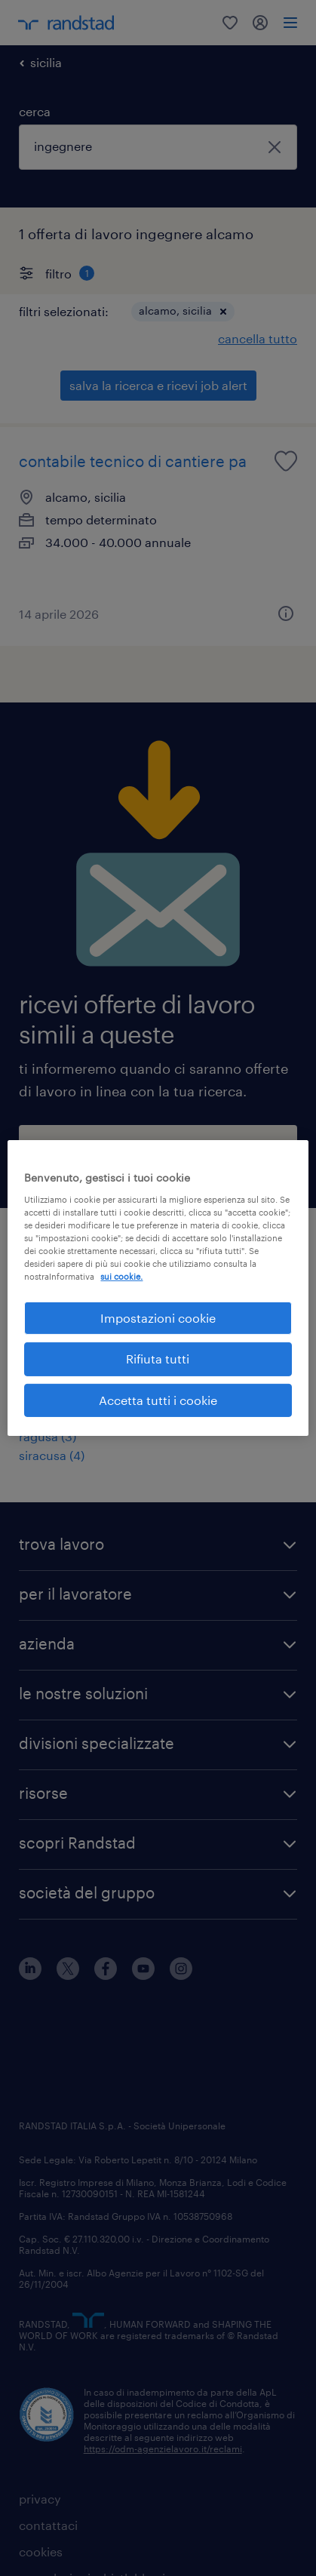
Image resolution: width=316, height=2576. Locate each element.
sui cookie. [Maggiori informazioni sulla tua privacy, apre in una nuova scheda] (121, 1276)
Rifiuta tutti (157, 1358)
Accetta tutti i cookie (158, 1400)
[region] (158, 1288)
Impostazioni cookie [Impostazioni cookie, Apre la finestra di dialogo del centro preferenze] (158, 1318)
